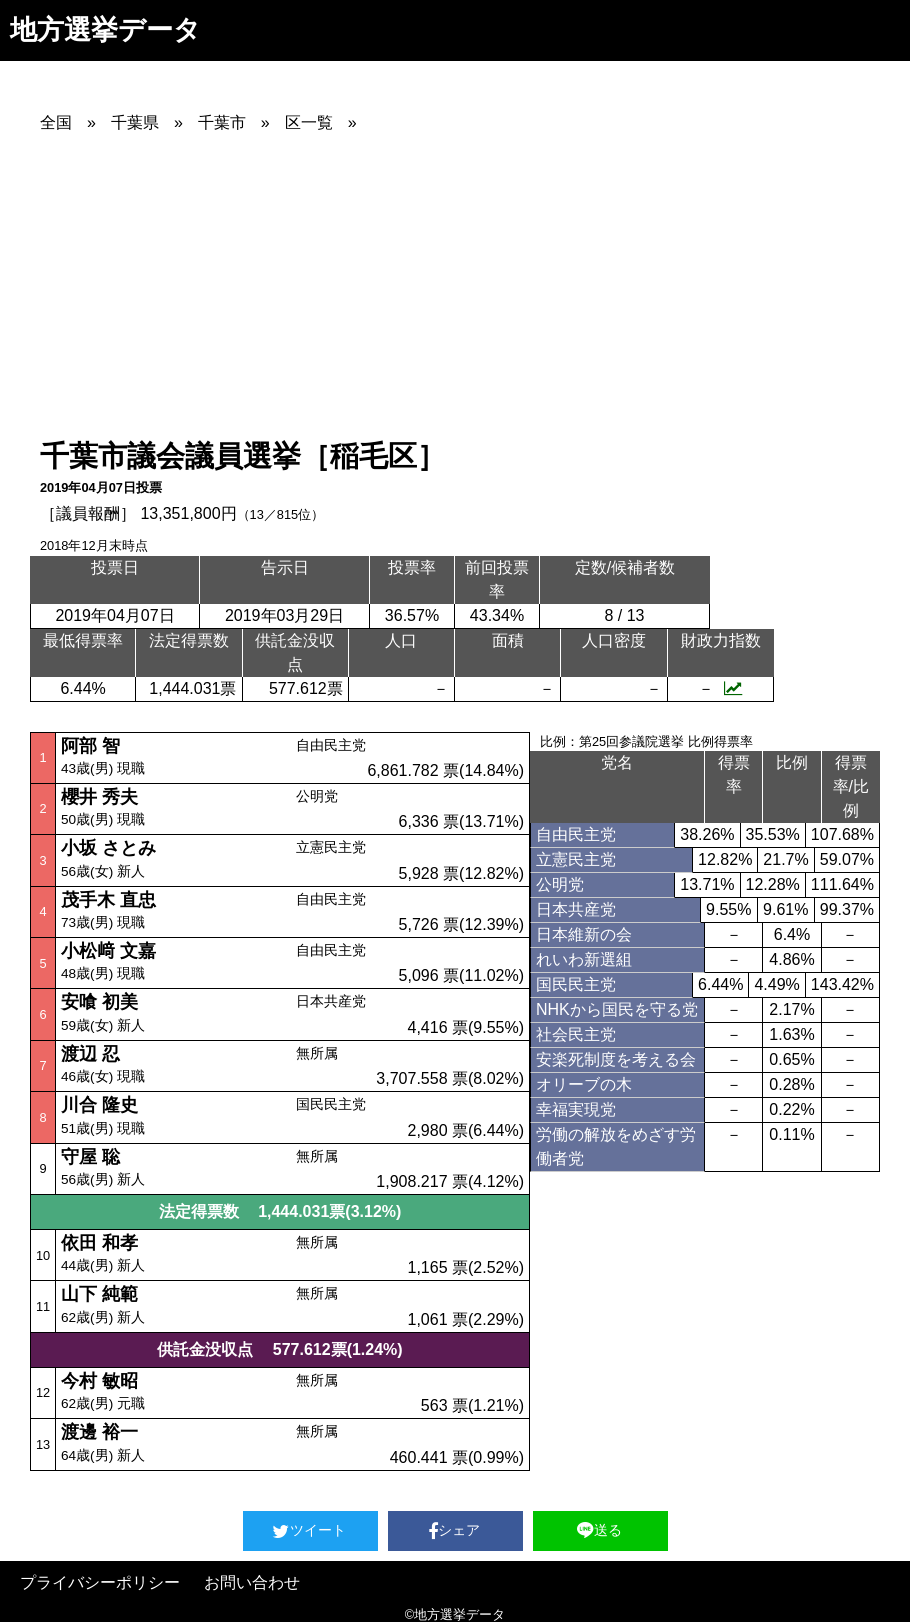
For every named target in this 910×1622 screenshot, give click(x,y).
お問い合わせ (252, 1582)
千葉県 (135, 122)
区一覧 (309, 122)
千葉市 (222, 122)
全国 (56, 122)
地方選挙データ (105, 29)
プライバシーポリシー (100, 1582)
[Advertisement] (475, 285)
